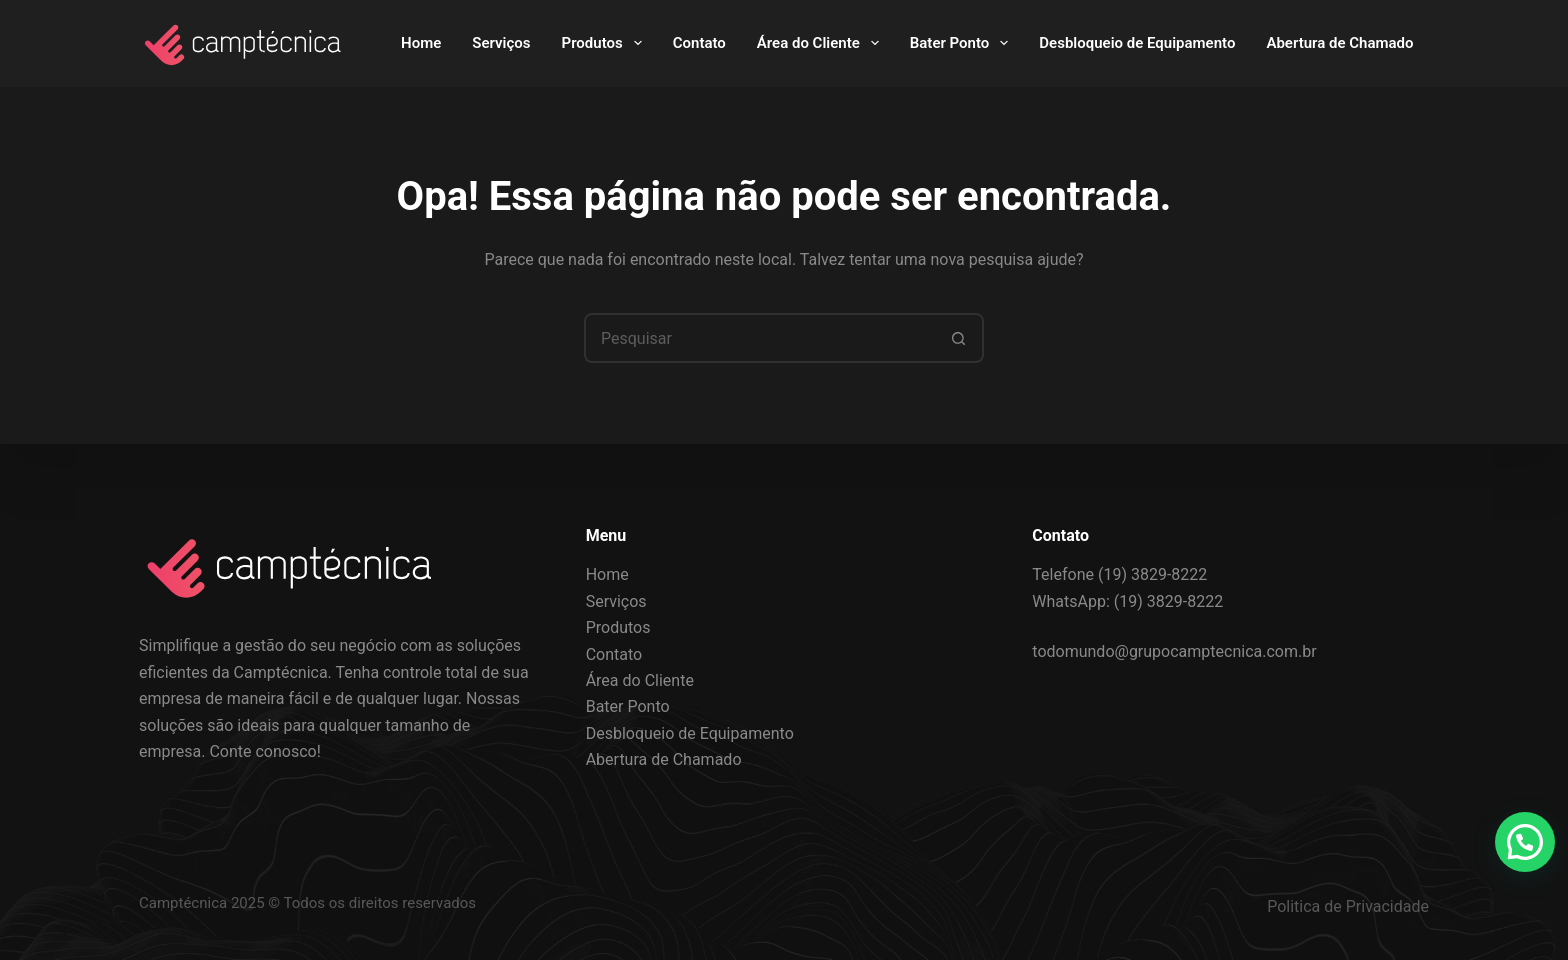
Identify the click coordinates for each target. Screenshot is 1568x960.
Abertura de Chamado (1339, 43)
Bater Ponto (963, 43)
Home (421, 43)
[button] (1525, 842)
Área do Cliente (822, 43)
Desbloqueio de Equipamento (1137, 43)
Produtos (606, 43)
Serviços (501, 43)
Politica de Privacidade (1348, 906)
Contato (699, 43)
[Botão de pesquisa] (959, 338)
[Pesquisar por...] (759, 338)
